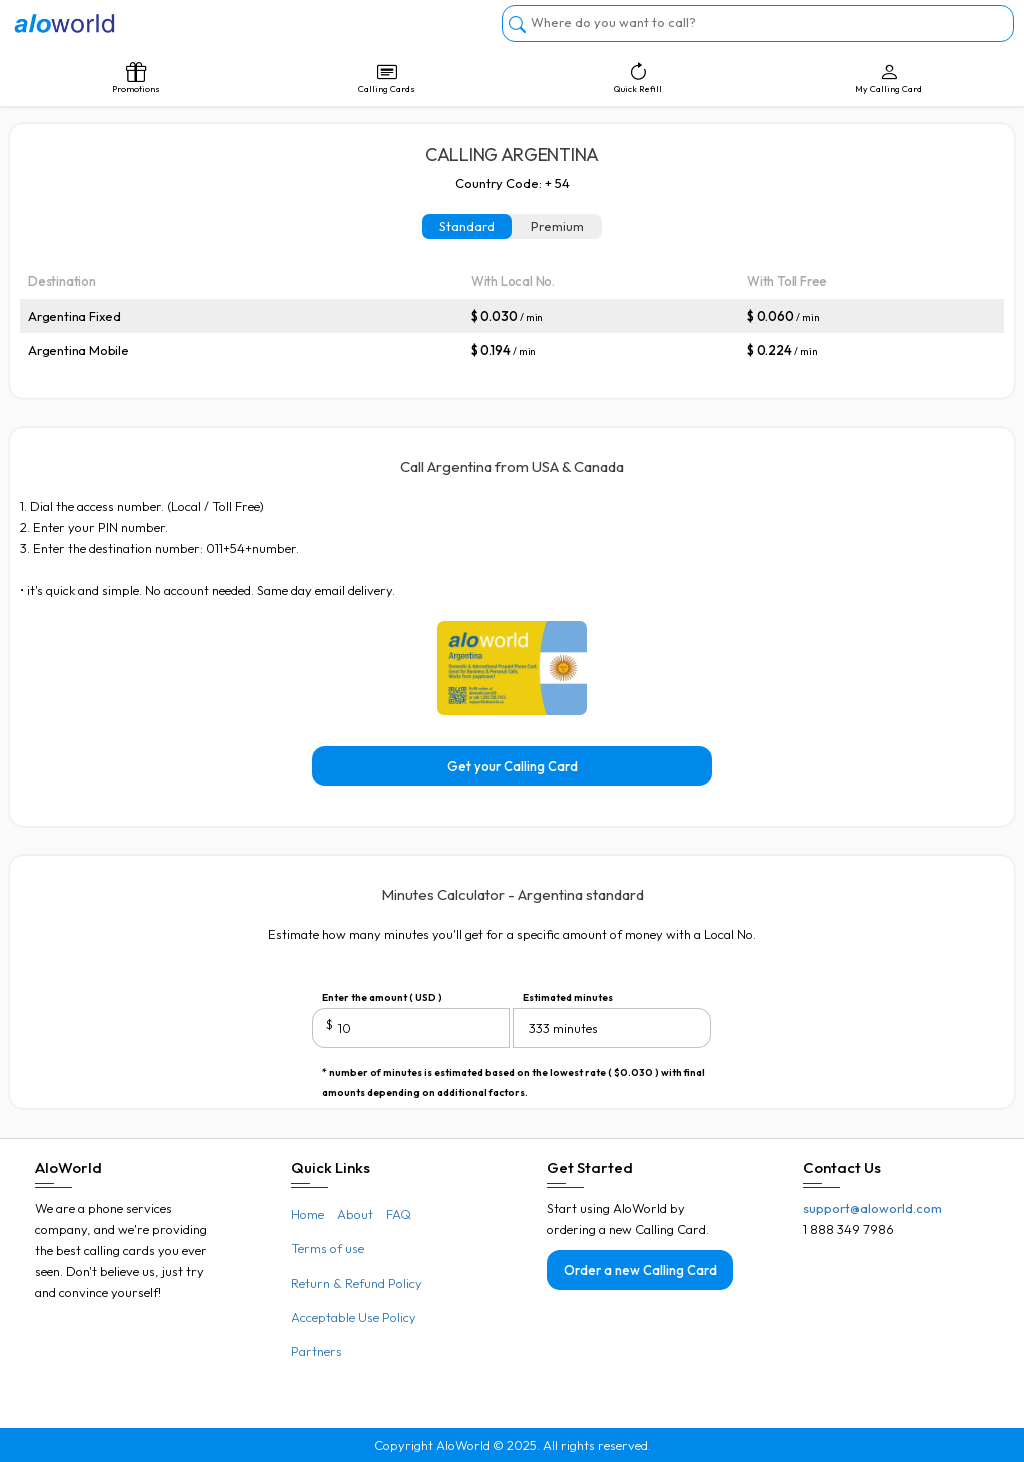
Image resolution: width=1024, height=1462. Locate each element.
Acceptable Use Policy (353, 1317)
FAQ (398, 1214)
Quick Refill (637, 78)
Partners (316, 1351)
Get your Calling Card (512, 766)
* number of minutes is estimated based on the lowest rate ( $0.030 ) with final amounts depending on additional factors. (513, 1074)
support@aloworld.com (872, 1208)
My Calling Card (888, 78)
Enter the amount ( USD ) (382, 997)
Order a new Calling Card (640, 1270)
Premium (557, 226)
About (355, 1214)
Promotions (135, 78)
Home (307, 1214)
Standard (467, 226)
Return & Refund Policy (356, 1283)
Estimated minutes (568, 997)
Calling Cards (386, 78)
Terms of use (327, 1248)
